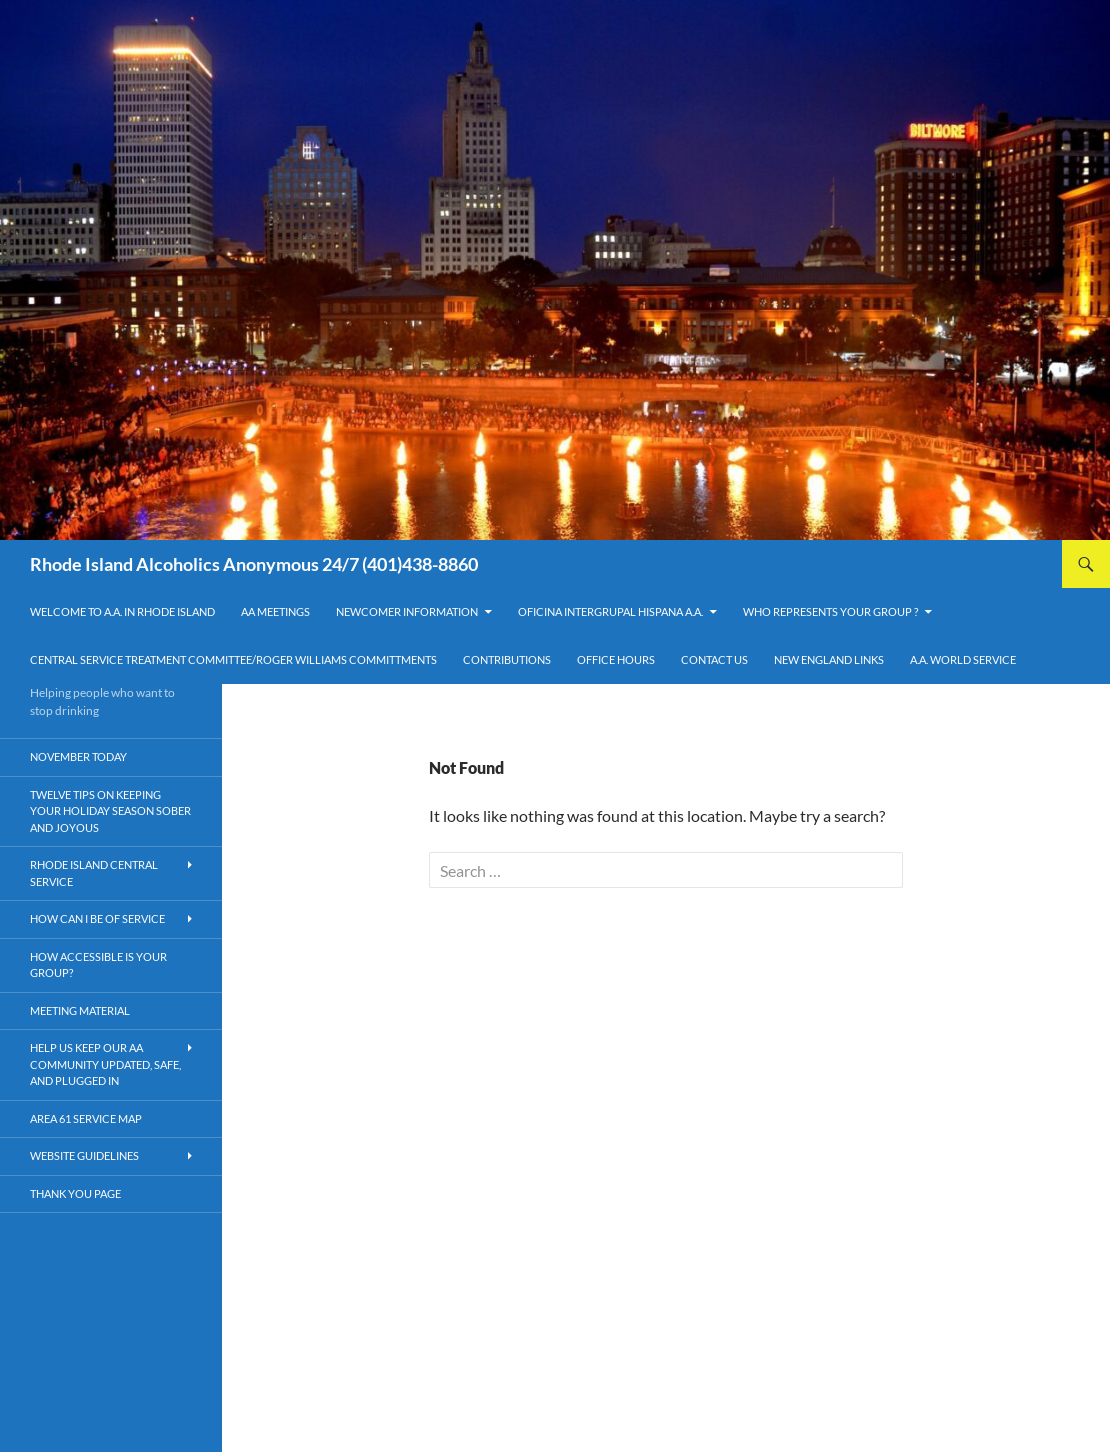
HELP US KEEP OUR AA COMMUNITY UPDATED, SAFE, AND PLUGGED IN (105, 1064)
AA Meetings (275, 611)
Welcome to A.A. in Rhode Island (122, 611)
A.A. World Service (963, 659)
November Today (78, 756)
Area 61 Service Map (86, 1118)
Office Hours (616, 659)
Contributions (507, 659)
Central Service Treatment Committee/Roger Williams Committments (233, 659)
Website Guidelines (84, 1155)
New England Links (829, 659)
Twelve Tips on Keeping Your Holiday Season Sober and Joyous (110, 811)
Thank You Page (75, 1193)
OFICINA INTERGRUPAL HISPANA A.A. (610, 611)
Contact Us (714, 659)
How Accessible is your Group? (98, 965)
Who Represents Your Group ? (830, 611)
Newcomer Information (407, 611)
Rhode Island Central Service (94, 873)
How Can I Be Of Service (97, 918)
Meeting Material (80, 1010)
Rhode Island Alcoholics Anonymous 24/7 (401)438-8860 (254, 564)
